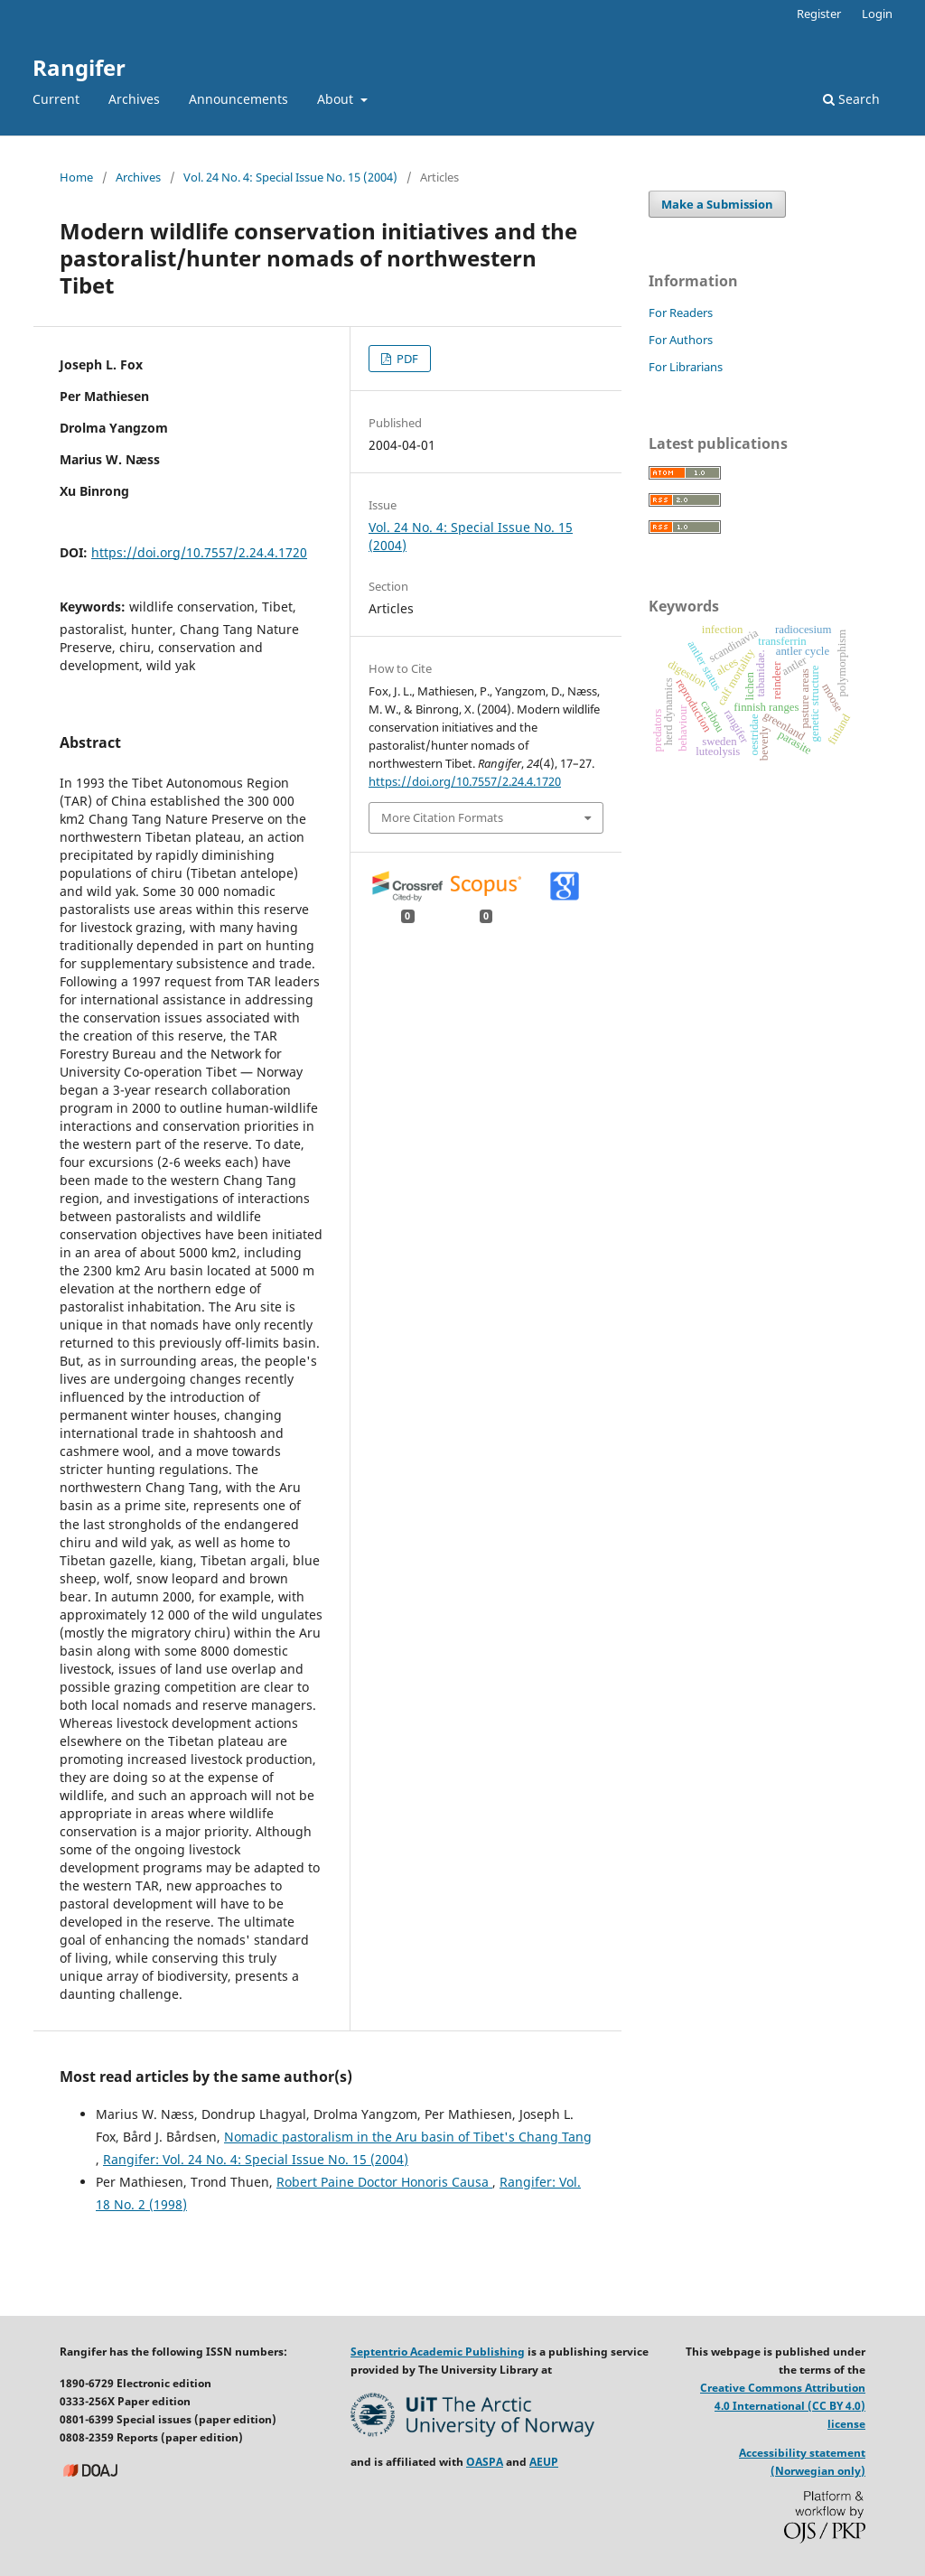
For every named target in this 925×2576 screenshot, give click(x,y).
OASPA (484, 2461)
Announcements (238, 98)
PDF (406, 358)
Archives (134, 98)
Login (877, 13)
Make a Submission (717, 204)
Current (56, 98)
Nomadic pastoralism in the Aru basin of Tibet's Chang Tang (408, 2136)
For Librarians (686, 367)
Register (819, 13)
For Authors (681, 339)
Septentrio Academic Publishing (437, 2351)
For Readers (681, 312)
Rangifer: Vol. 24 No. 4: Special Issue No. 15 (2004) (255, 2159)
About (337, 98)
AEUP (543, 2461)
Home (76, 177)
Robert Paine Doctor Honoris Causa (384, 2181)
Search (851, 98)
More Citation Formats (442, 817)
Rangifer (79, 67)
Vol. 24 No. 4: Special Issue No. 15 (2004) (290, 177)
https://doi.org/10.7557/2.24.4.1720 (199, 552)
